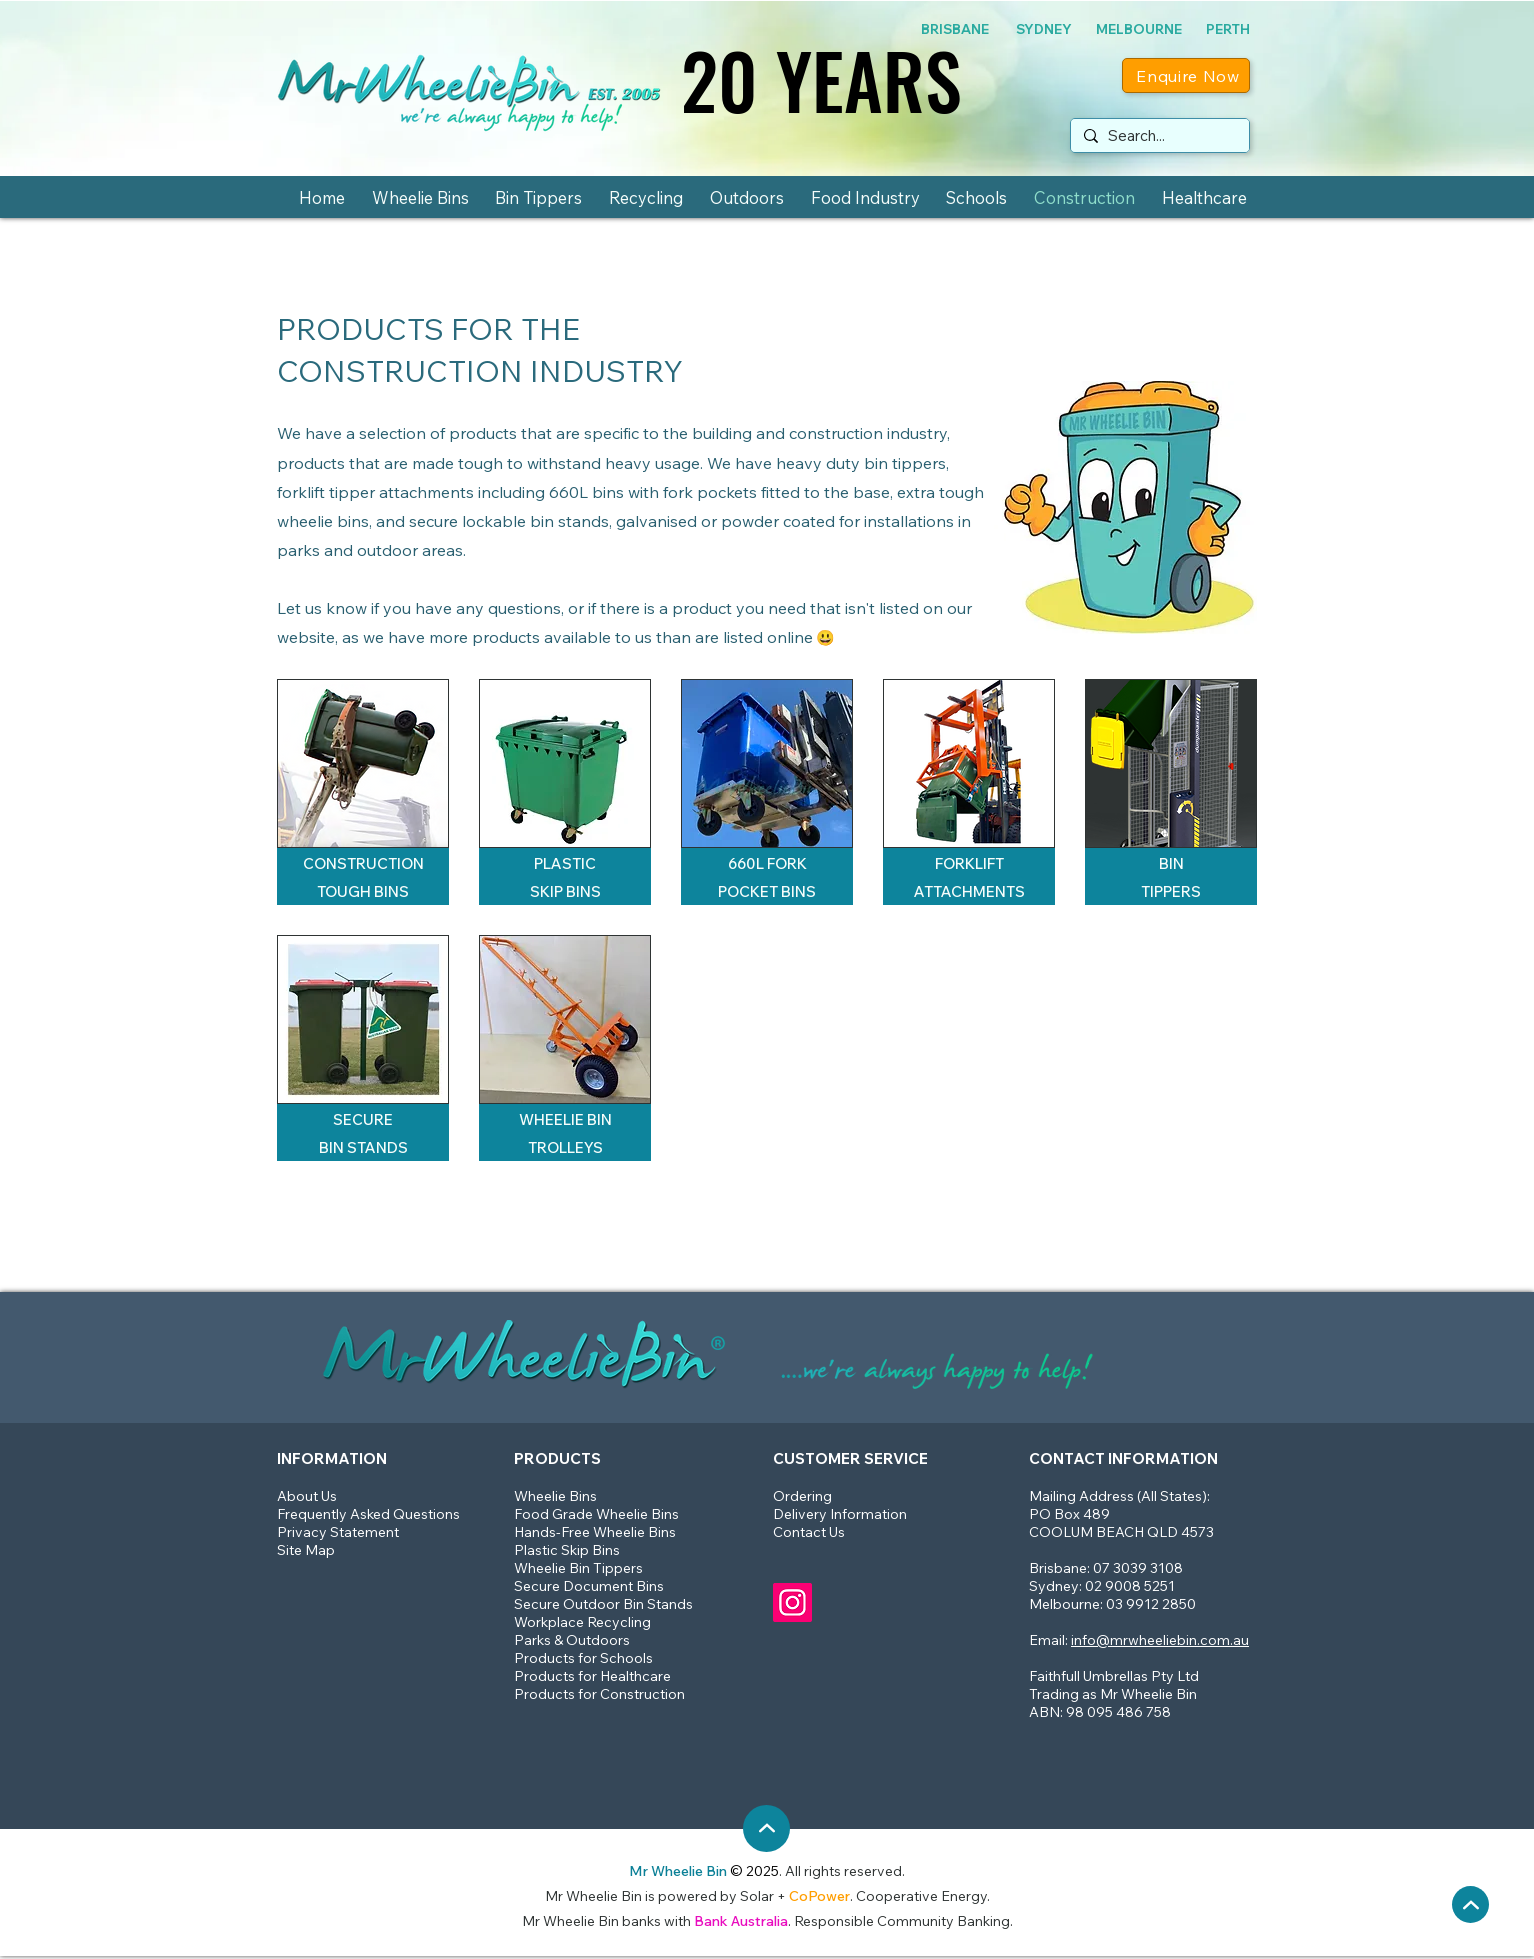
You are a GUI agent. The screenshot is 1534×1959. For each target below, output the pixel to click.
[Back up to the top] (1470, 1904)
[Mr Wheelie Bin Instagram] (792, 1602)
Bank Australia (741, 1921)
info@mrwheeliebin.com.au (1160, 1640)
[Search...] (1157, 136)
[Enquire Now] (1186, 75)
